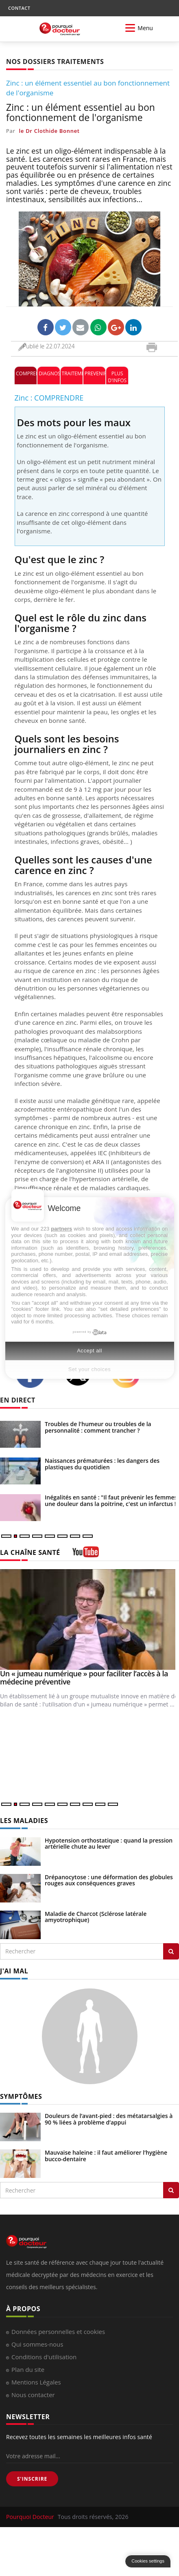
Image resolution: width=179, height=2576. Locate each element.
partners (61, 1229)
